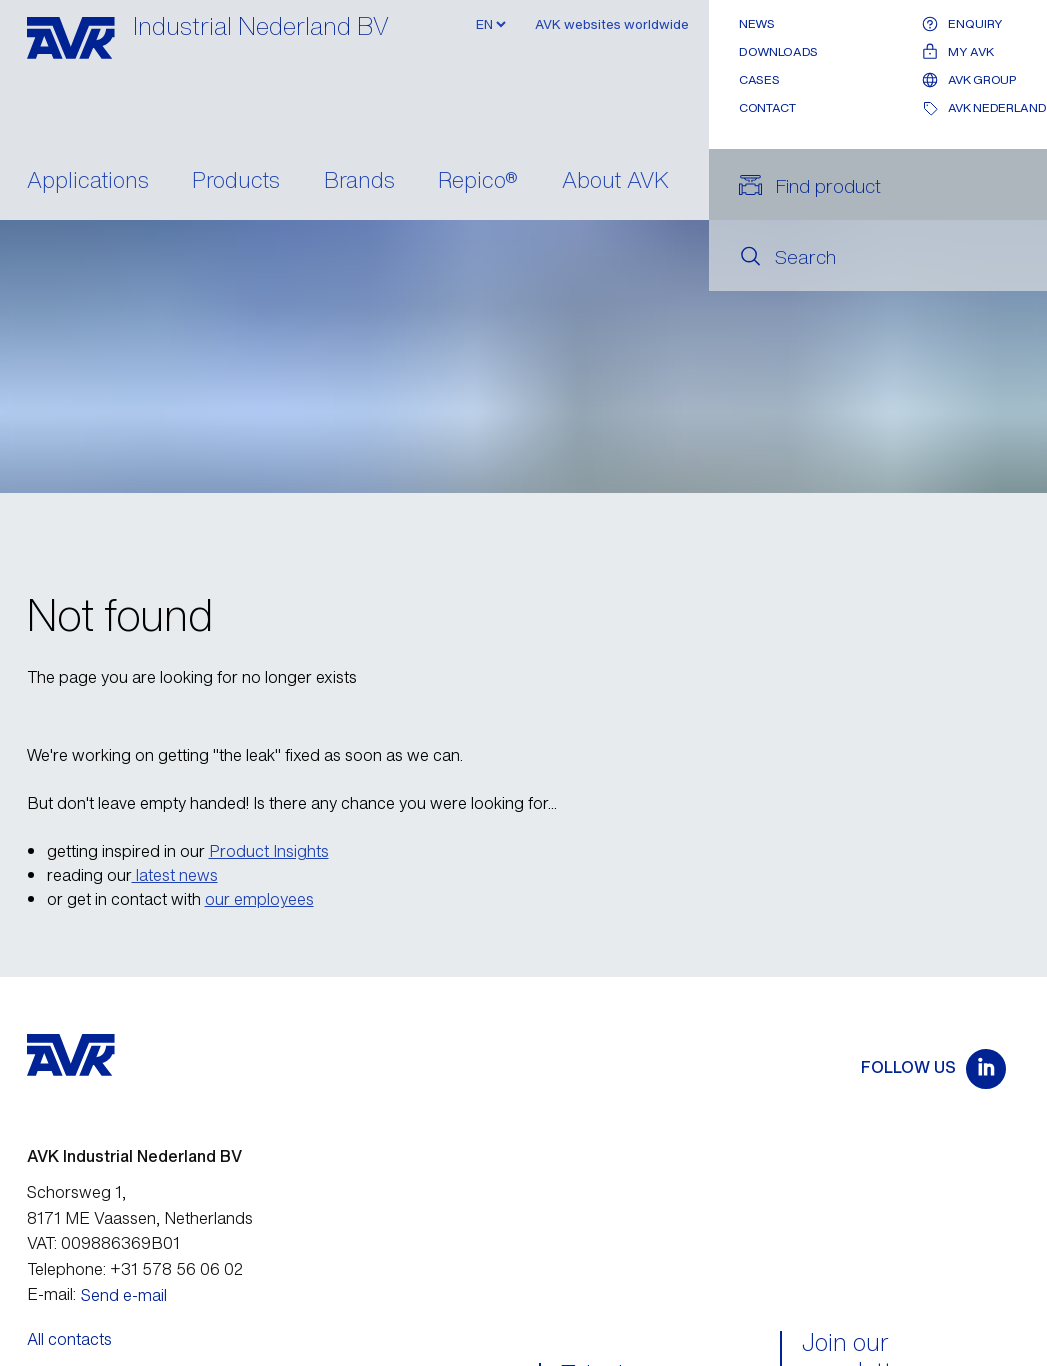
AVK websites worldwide (612, 24)
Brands (359, 182)
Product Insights (269, 851)
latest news (175, 875)
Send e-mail (124, 1295)
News (757, 23)
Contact (767, 107)
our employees (259, 899)
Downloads (778, 51)
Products (236, 182)
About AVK (615, 182)
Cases (759, 79)
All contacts (69, 1339)
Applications (88, 182)
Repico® (478, 182)
